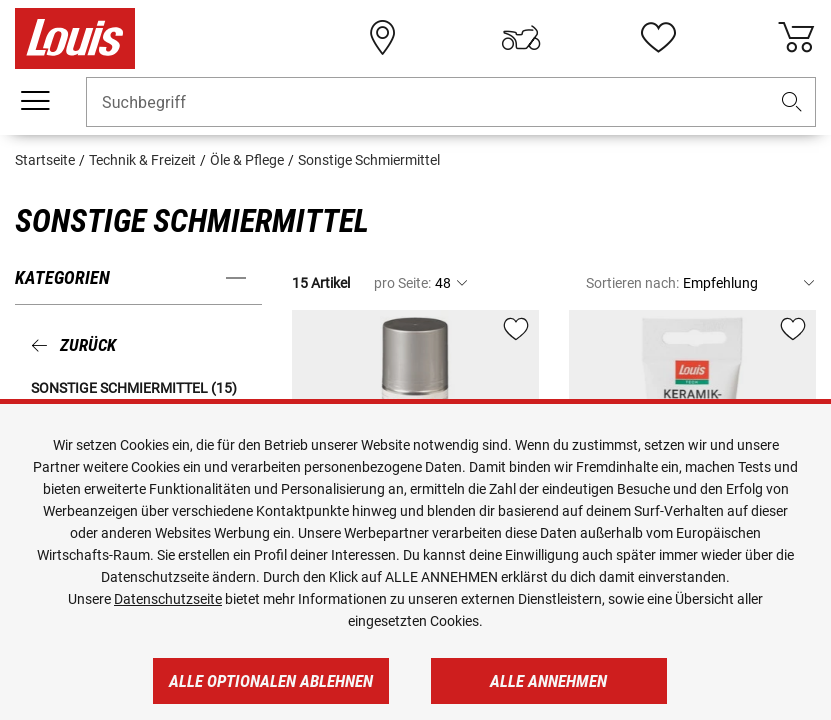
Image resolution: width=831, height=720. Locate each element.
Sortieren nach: (632, 283)
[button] (792, 102)
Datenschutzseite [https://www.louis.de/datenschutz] (168, 599)
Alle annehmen (548, 681)
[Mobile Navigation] (35, 101)
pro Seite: (402, 283)
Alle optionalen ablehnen (271, 681)
